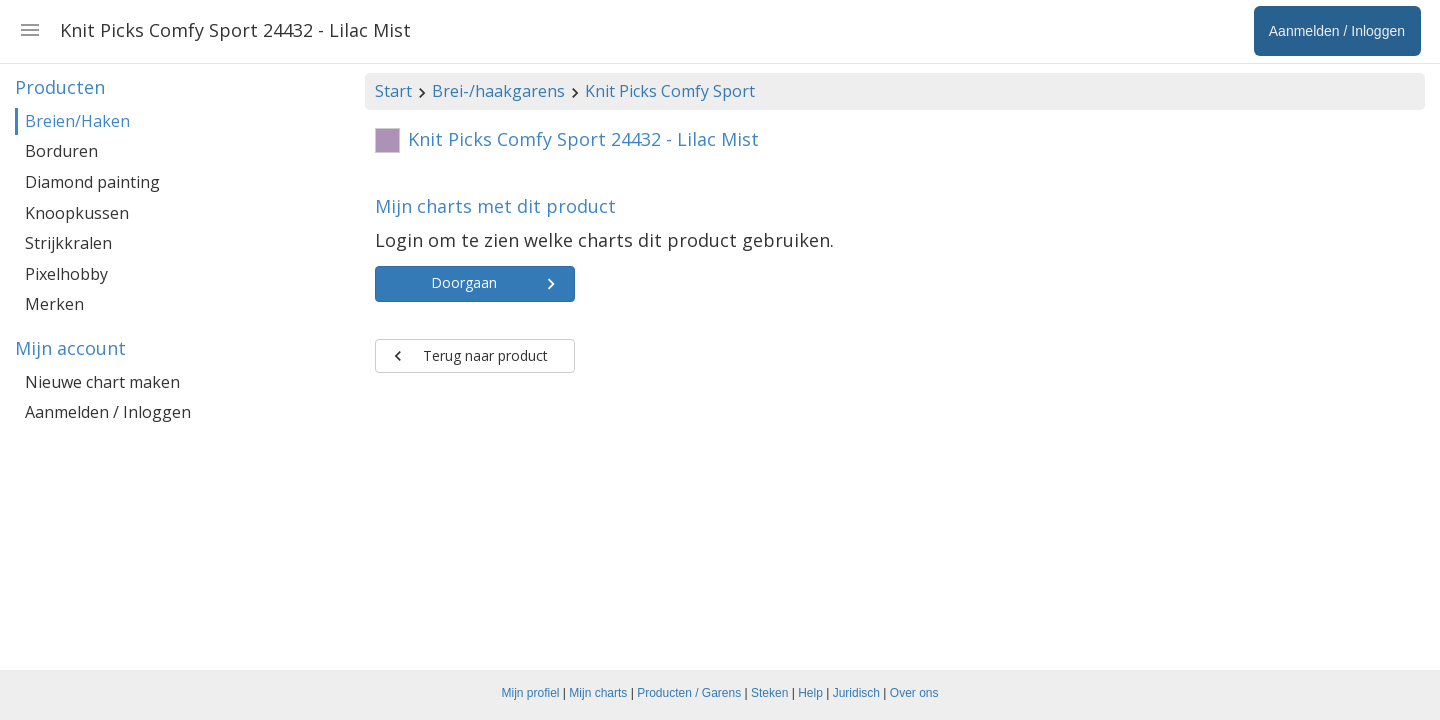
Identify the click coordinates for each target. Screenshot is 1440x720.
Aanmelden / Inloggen (108, 412)
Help (810, 693)
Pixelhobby (66, 274)
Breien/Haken (77, 121)
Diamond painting (92, 182)
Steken (769, 693)
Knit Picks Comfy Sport (670, 91)
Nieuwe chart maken (102, 382)
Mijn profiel (531, 693)
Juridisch (856, 693)
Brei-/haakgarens (498, 91)
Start (393, 91)
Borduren (61, 151)
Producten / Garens (689, 693)
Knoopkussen (77, 213)
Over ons (914, 693)
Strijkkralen (68, 243)
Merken (54, 304)
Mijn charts (598, 693)
